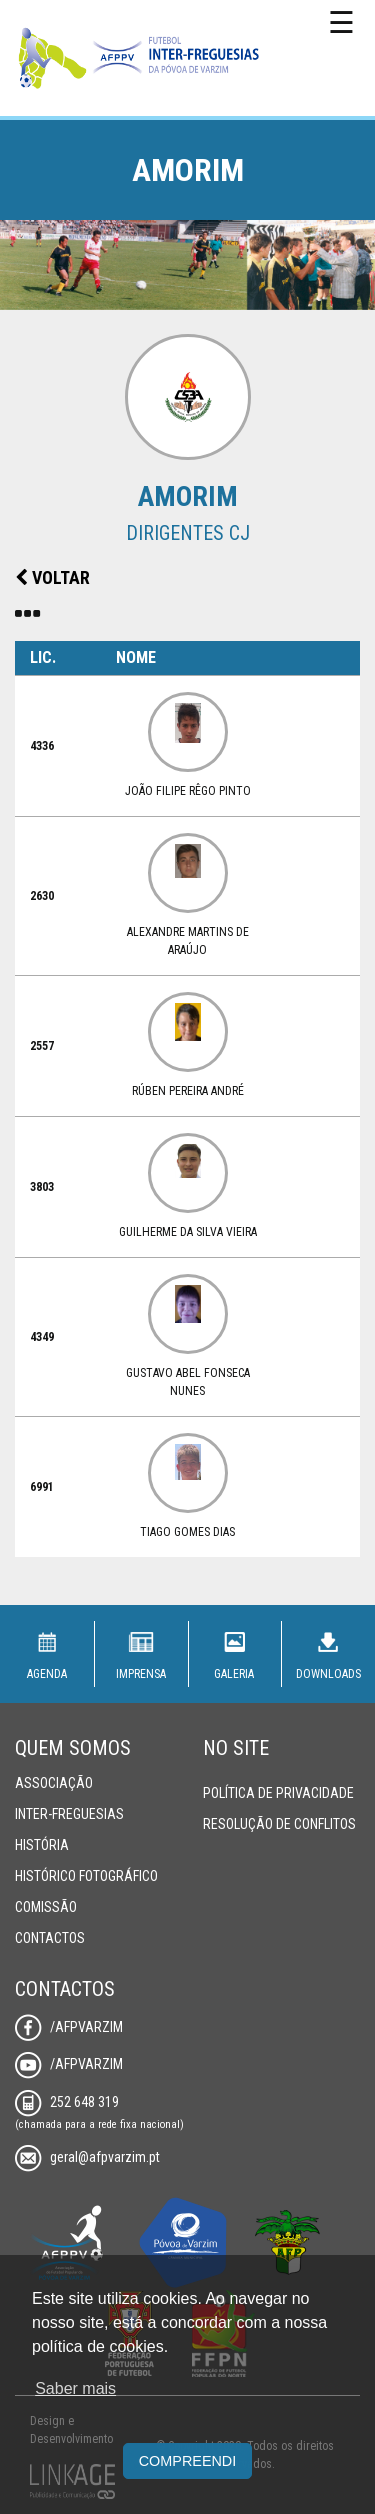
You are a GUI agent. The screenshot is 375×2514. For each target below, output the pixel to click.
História (42, 1845)
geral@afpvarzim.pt (87, 2157)
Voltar (52, 577)
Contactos (50, 1938)
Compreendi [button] (188, 2461)
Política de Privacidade (278, 1793)
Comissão (46, 1907)
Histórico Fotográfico (86, 1876)
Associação (54, 1783)
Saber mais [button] (75, 2388)
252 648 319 (67, 2102)
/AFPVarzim (69, 2027)
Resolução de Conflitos (279, 1824)
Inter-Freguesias (69, 1814)
